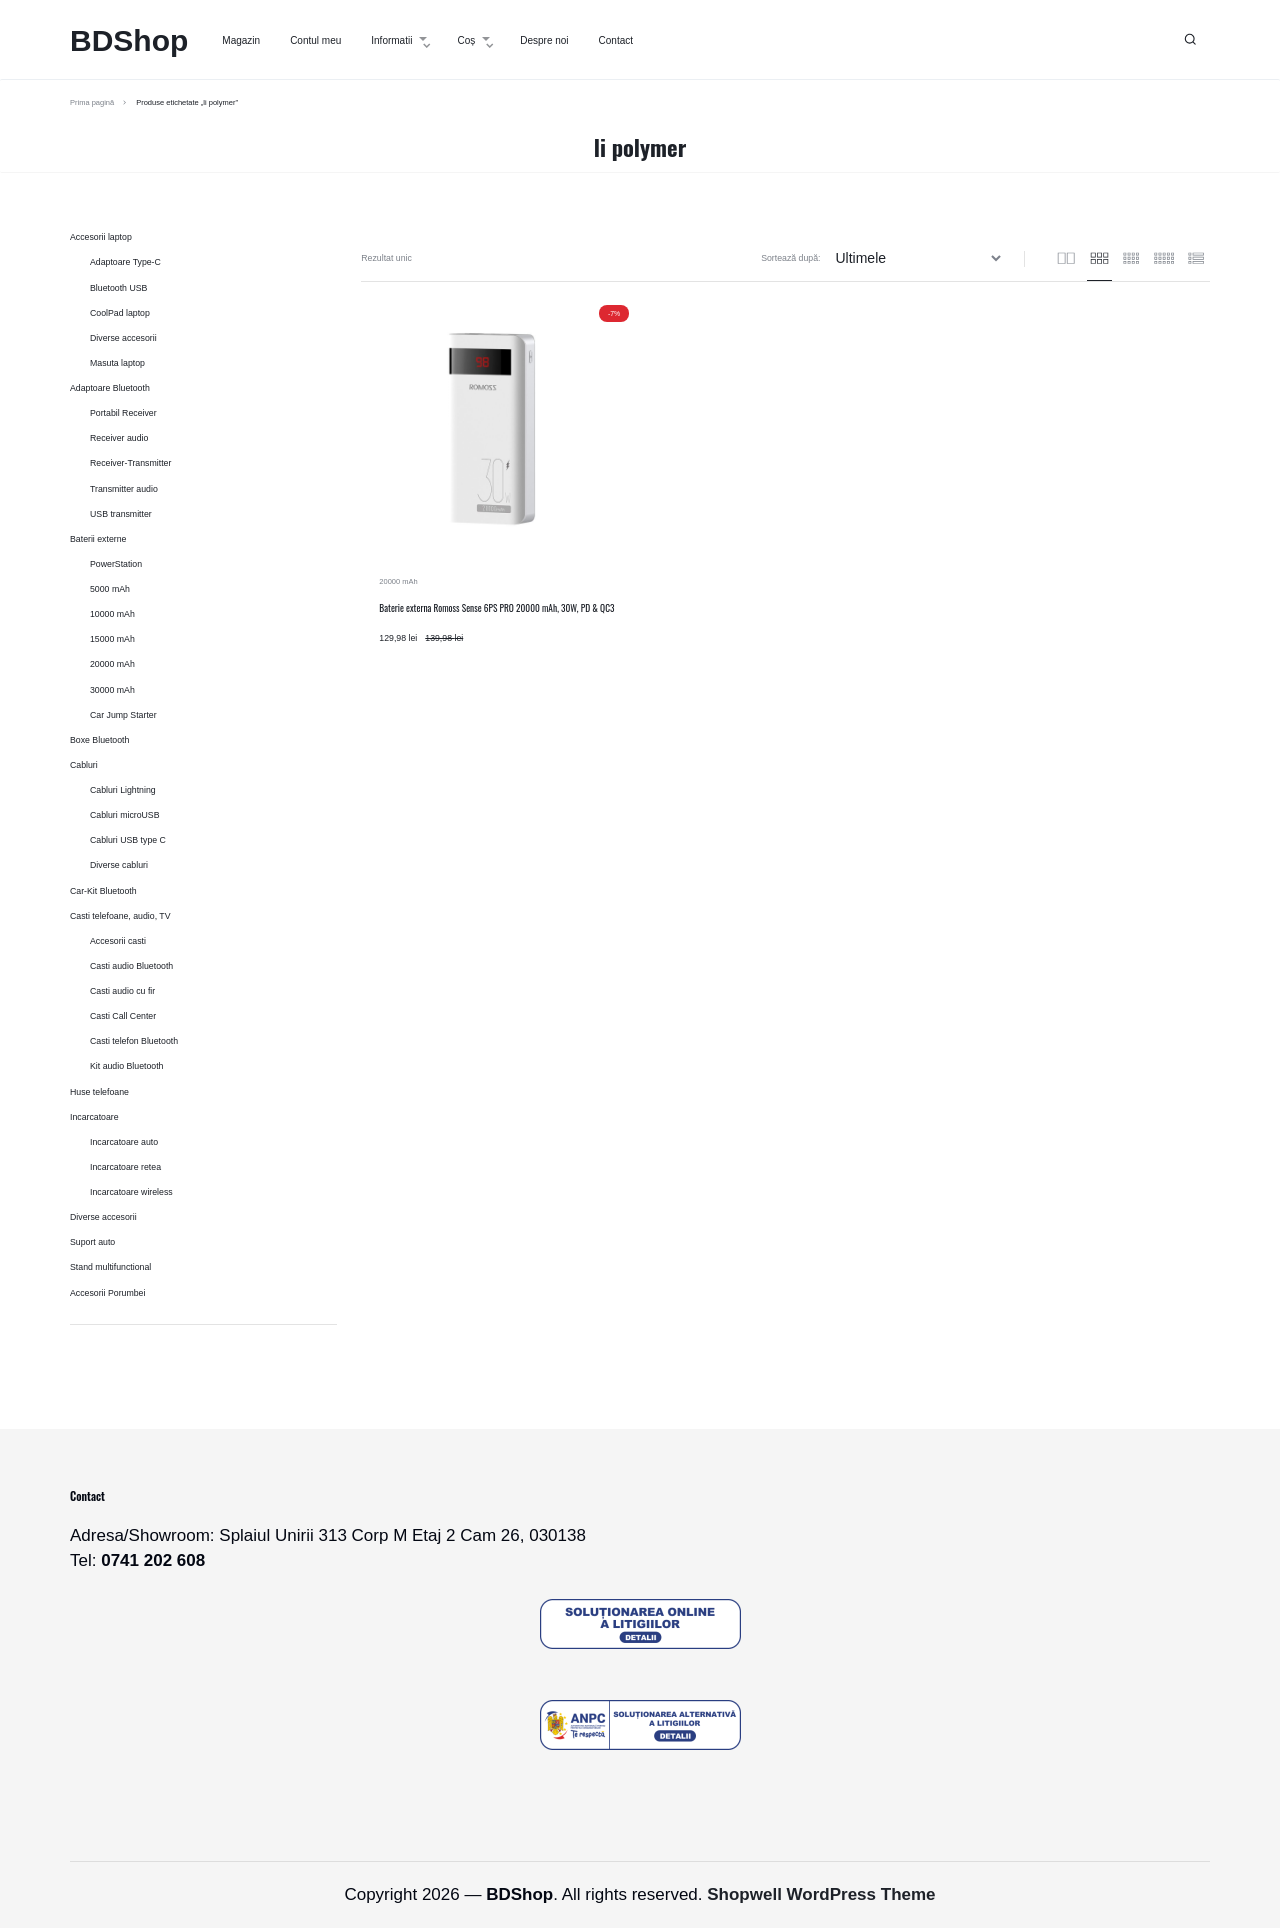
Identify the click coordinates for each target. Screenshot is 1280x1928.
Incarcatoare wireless (131, 1192)
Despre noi (544, 40)
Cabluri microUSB (125, 815)
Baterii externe (98, 539)
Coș (473, 40)
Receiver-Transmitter (130, 463)
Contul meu (315, 40)
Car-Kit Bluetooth (103, 891)
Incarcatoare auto (124, 1142)
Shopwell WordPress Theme (821, 1894)
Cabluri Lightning (123, 790)
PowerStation (116, 564)
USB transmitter (121, 514)
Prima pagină (92, 102)
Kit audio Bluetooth (126, 1066)
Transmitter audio (124, 489)
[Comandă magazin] (920, 258)
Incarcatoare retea (125, 1167)
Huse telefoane (99, 1092)
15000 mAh (112, 639)
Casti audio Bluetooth (131, 966)
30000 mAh (112, 690)
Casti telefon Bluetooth (134, 1041)
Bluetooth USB (118, 288)
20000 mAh (398, 581)
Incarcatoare (94, 1117)
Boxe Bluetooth (99, 740)
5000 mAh (110, 589)
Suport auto (92, 1242)
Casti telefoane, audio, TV (120, 916)
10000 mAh (112, 614)
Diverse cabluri (119, 865)
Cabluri (84, 765)
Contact (616, 40)
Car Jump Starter (123, 715)
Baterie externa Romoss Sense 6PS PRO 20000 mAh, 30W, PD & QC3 (496, 608)
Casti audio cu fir (122, 991)
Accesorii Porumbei (107, 1293)
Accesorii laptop (101, 237)
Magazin (241, 40)
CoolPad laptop (120, 313)
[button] (1190, 40)
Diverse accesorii (123, 338)
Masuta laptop (117, 363)
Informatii (399, 40)
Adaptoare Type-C (125, 262)
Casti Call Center (123, 1016)
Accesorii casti (118, 941)
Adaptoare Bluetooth (110, 388)
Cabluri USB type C (128, 840)
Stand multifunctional (110, 1267)
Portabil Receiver (123, 413)
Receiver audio (119, 438)
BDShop (129, 40)
